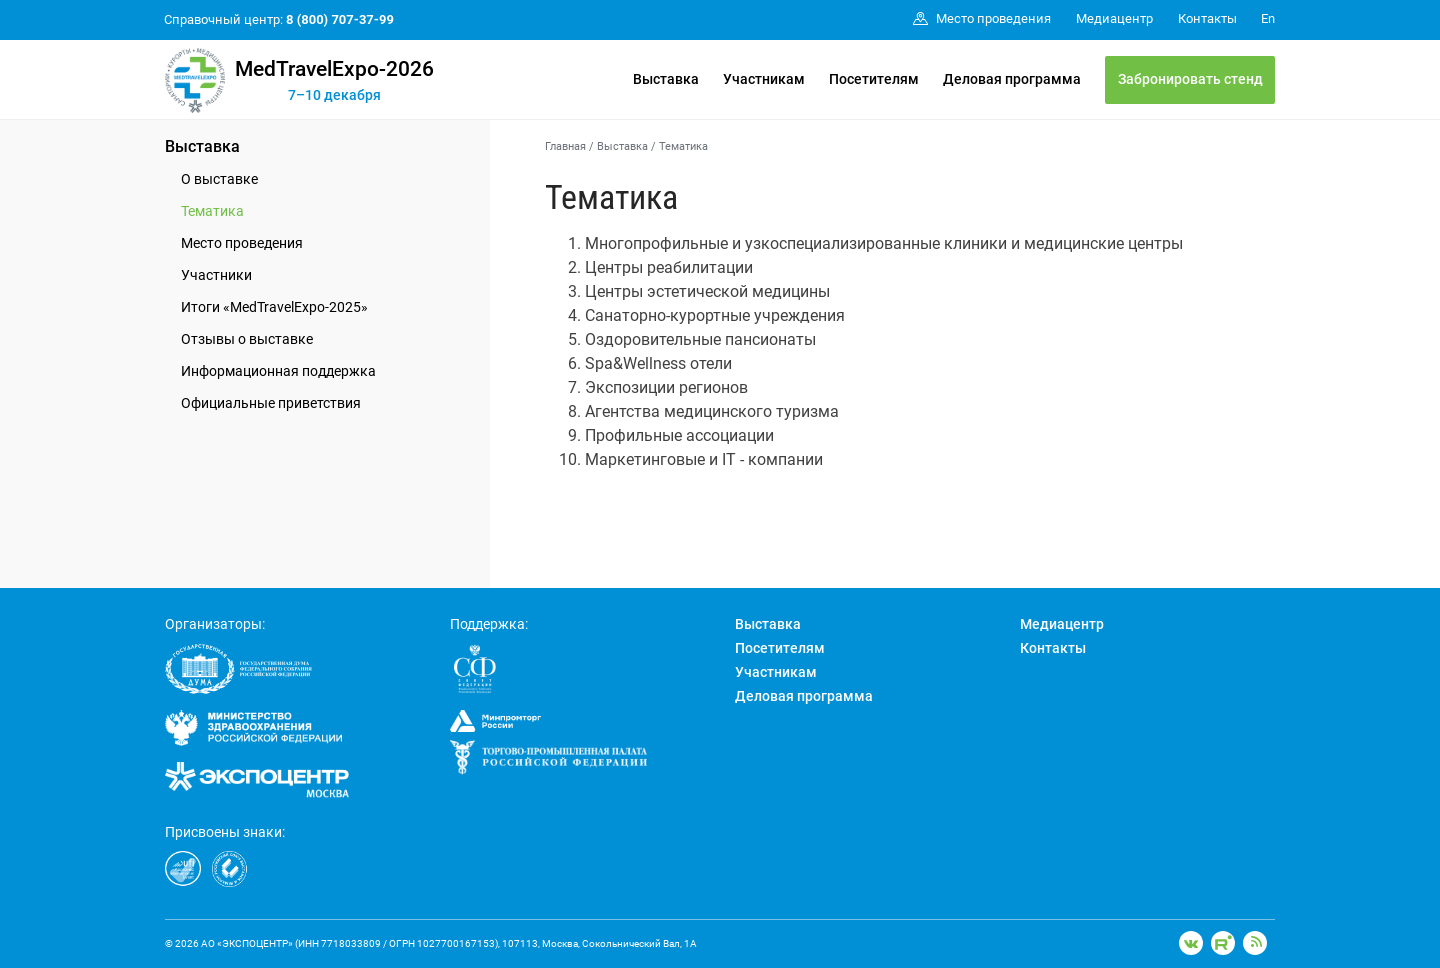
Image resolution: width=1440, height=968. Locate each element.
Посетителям (874, 79)
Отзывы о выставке (247, 339)
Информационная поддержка (278, 371)
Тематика (212, 211)
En (1268, 18)
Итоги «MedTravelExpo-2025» (274, 307)
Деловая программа (1012, 79)
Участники (216, 275)
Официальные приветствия (271, 403)
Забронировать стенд (1190, 79)
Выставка (666, 79)
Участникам (764, 79)
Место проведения (242, 243)
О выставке (219, 179)
